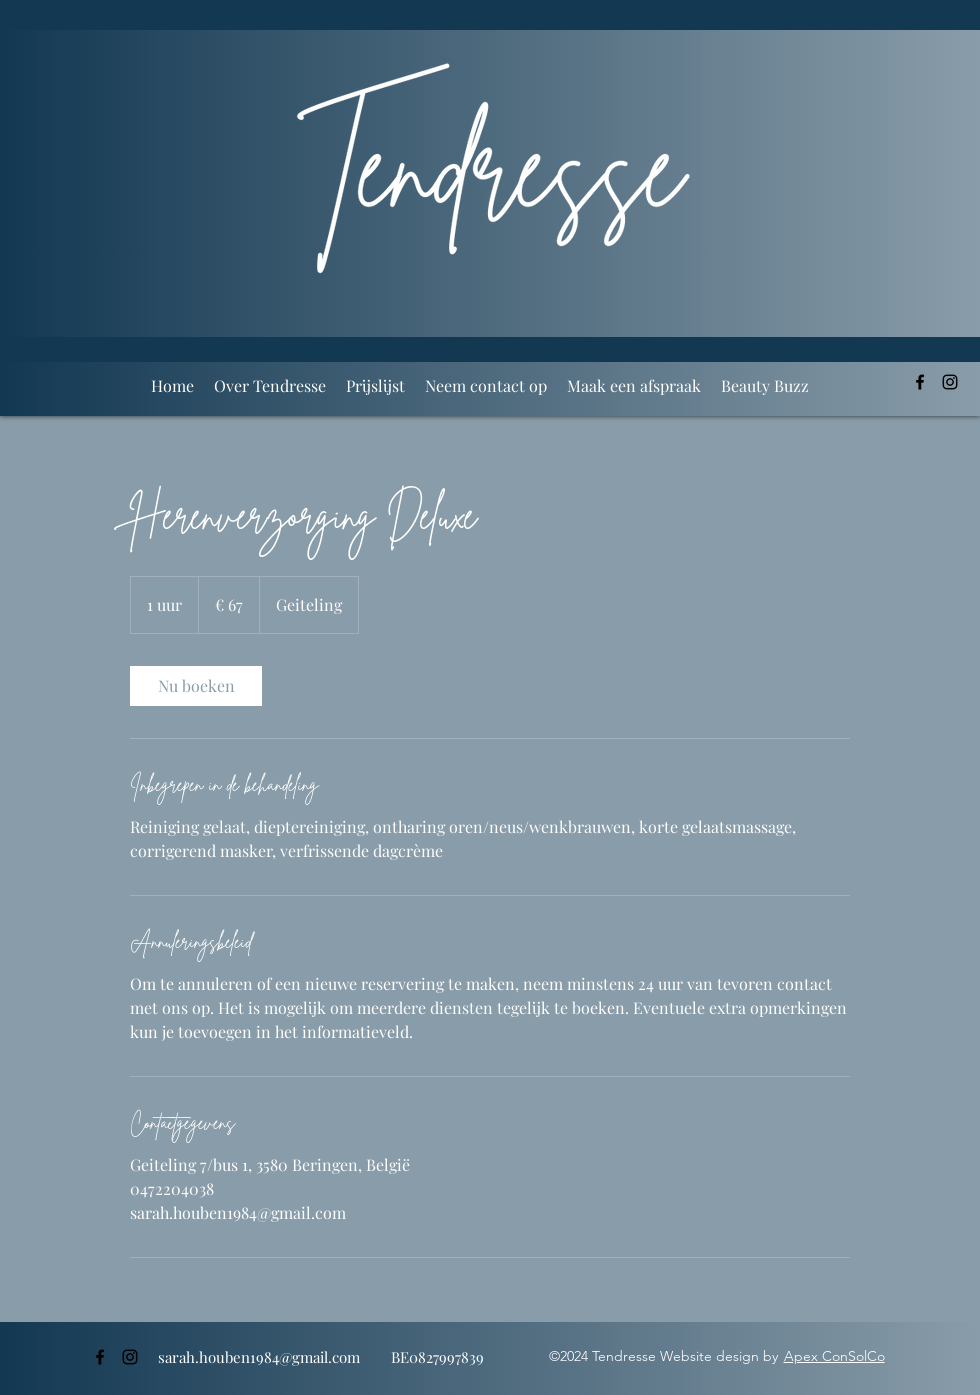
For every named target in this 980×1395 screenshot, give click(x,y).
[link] (196, 686)
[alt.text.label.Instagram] (950, 382)
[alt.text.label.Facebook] (920, 382)
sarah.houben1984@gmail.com (259, 1357)
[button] (375, 386)
